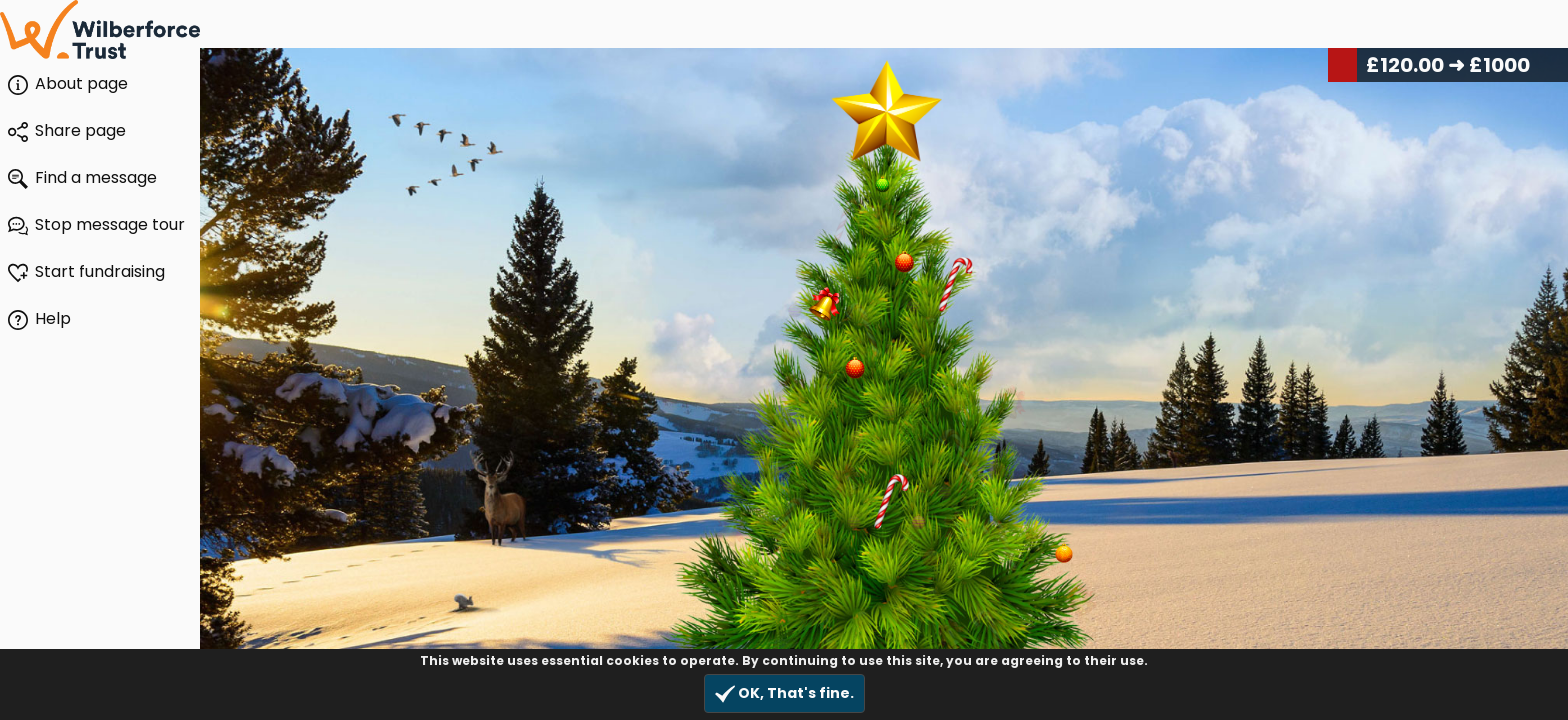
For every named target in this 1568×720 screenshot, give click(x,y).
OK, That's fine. (784, 693)
